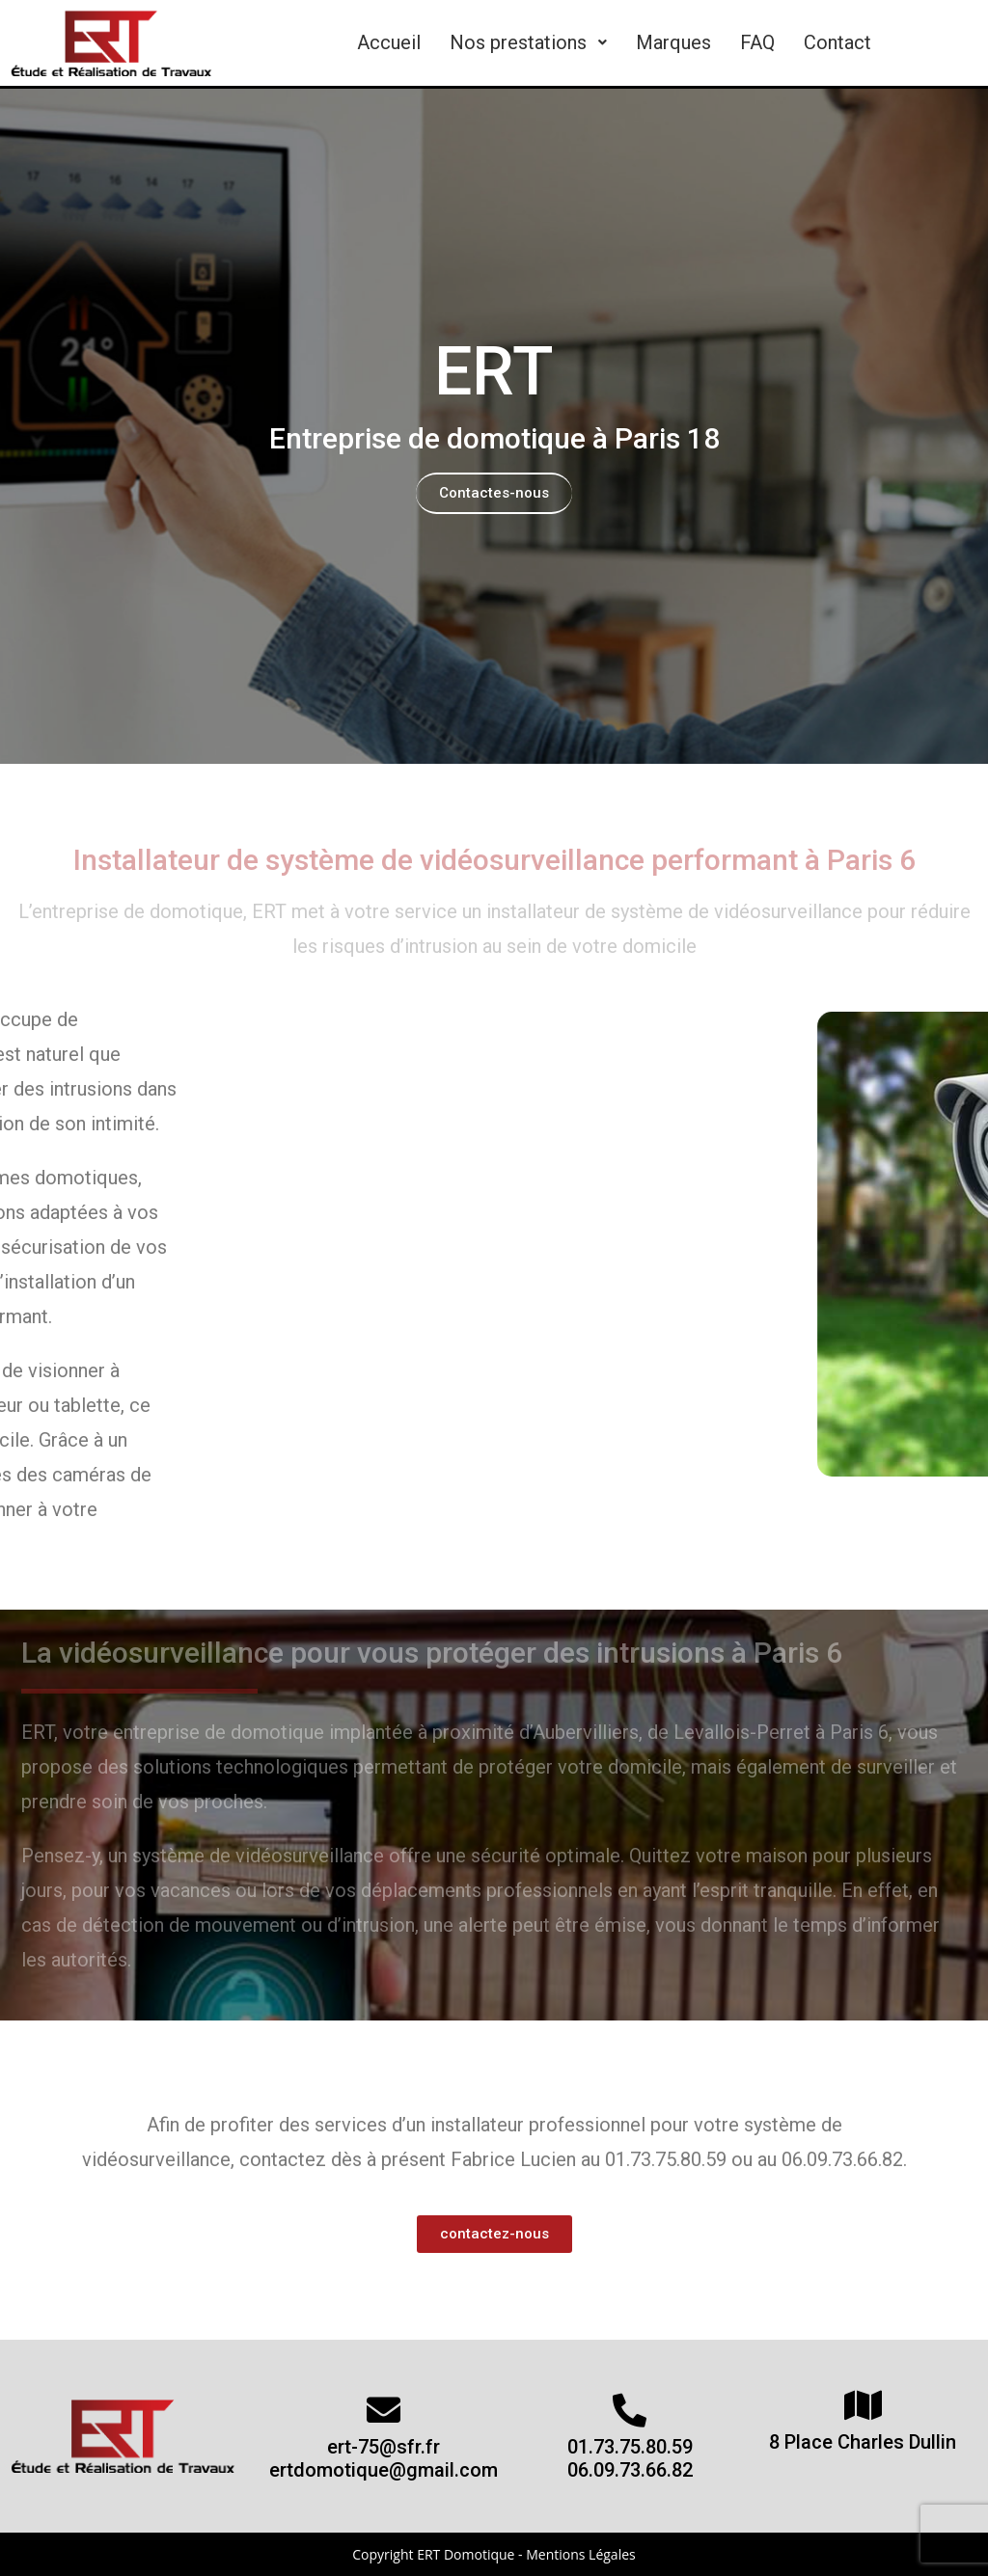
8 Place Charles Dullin (862, 2442)
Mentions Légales (581, 2554)
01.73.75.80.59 (630, 2446)
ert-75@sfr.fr (383, 2446)
